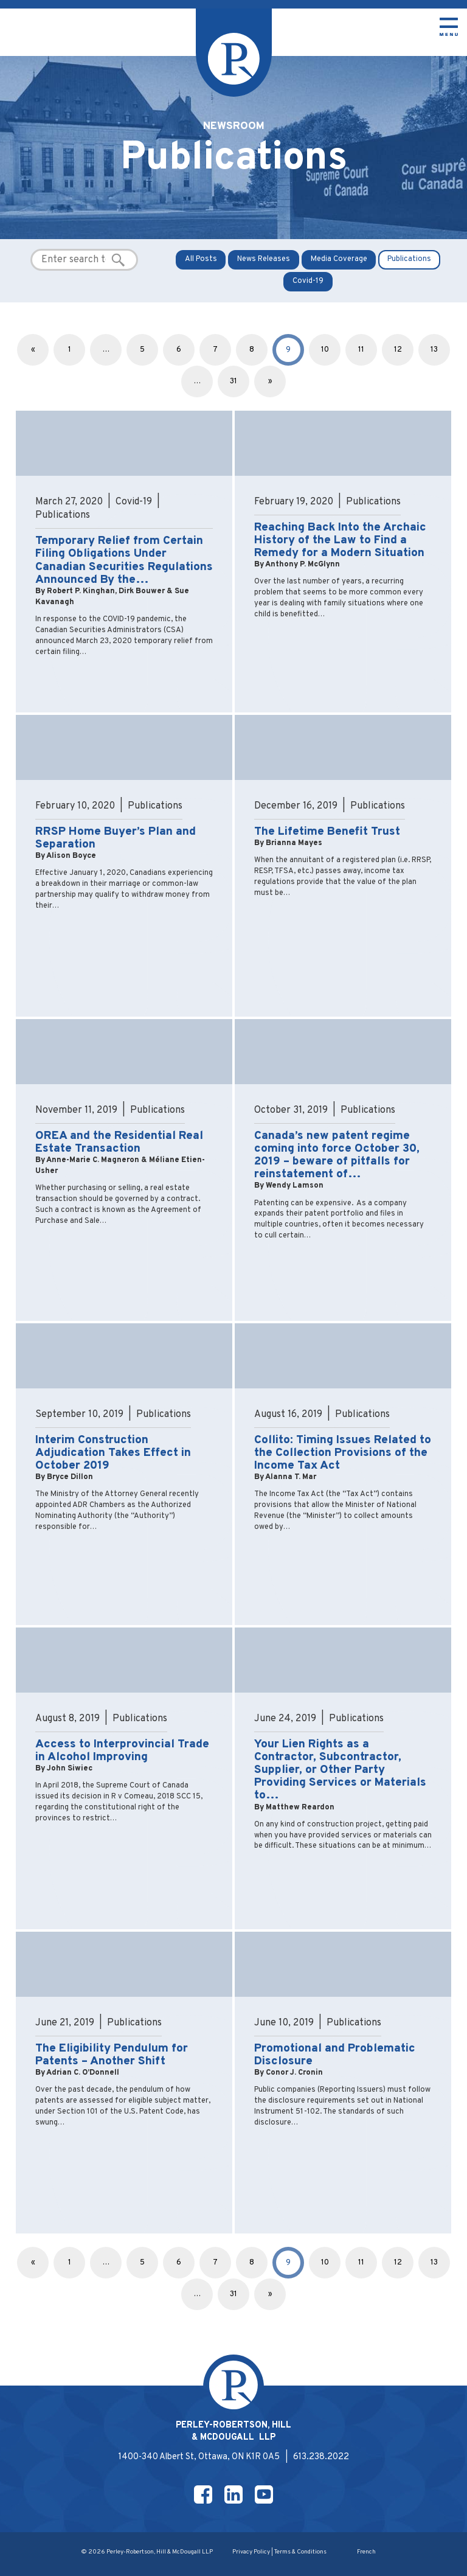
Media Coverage (339, 259)
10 (325, 350)
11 (361, 350)
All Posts (201, 259)
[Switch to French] (366, 2553)
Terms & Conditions (300, 2552)
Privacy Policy (251, 2552)
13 (434, 350)
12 (398, 350)
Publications (409, 259)
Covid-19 (307, 281)
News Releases (263, 259)
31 (233, 381)
